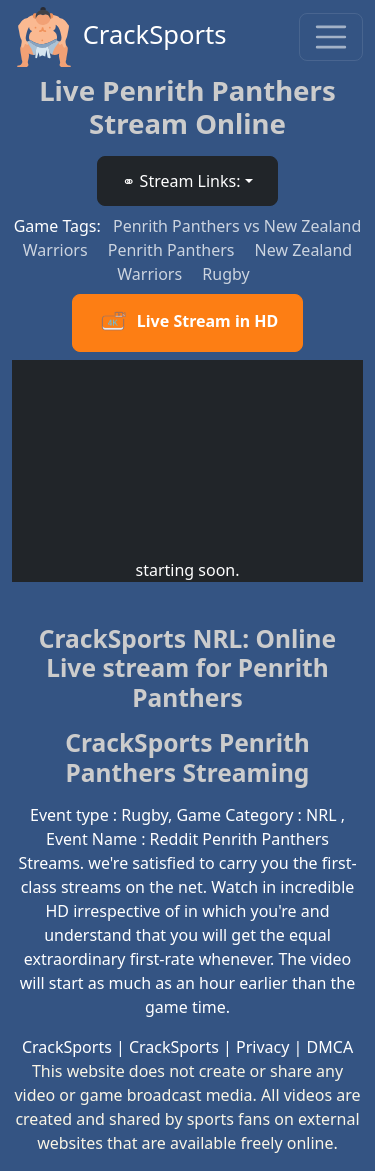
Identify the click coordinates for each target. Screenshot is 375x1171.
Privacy (262, 1047)
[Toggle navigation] (331, 37)
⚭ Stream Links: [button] (181, 181)
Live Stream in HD (187, 323)
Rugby (225, 274)
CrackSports (119, 37)
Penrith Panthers (173, 250)
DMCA (330, 1047)
